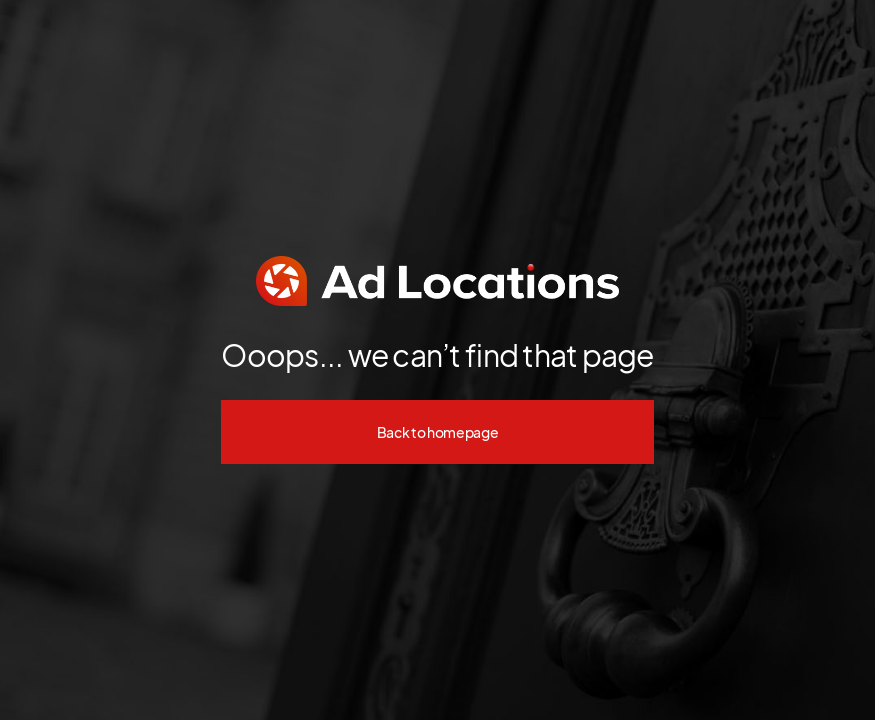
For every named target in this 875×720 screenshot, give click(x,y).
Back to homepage (438, 432)
